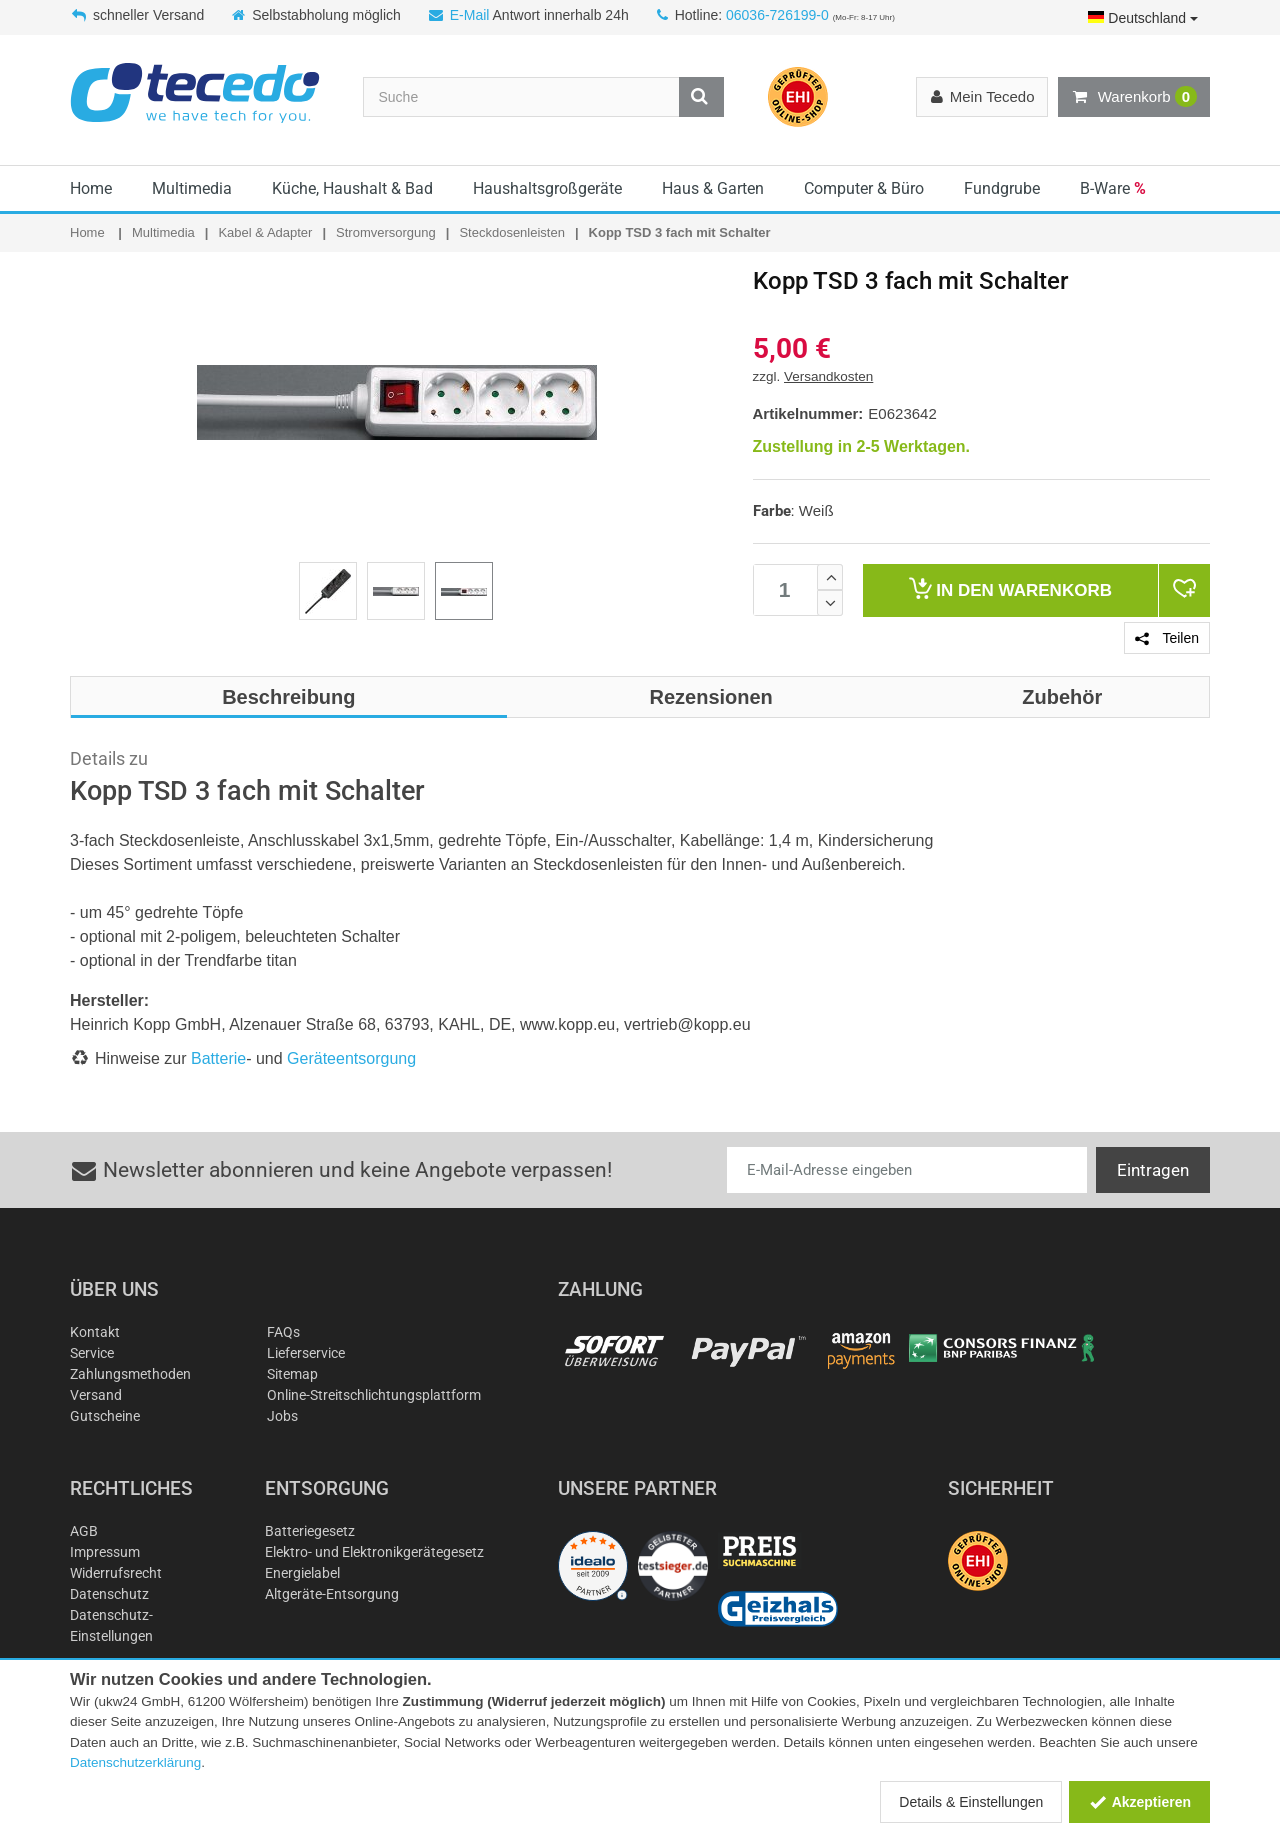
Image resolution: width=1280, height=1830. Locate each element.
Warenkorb (1134, 97)
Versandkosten (828, 376)
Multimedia (192, 188)
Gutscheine (105, 1416)
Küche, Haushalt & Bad (352, 188)
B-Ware (1113, 188)
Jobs (282, 1416)
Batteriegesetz (310, 1531)
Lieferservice (306, 1353)
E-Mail (470, 15)
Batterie (218, 1058)
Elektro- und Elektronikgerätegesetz (374, 1552)
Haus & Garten (713, 188)
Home (91, 188)
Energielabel (302, 1573)
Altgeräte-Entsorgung (332, 1594)
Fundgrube (1002, 188)
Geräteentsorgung (351, 1058)
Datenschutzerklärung (135, 1762)
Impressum (105, 1552)
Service (92, 1353)
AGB (84, 1531)
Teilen (1167, 638)
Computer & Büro (864, 188)
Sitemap (292, 1374)
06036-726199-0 (777, 15)
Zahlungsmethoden (130, 1374)
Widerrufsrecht (116, 1573)
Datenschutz (109, 1594)
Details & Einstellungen (971, 1802)
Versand (96, 1395)
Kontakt (95, 1332)
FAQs (283, 1332)
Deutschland (1143, 18)
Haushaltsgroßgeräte (547, 188)
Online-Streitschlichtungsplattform (374, 1395)
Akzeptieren (1139, 1802)
